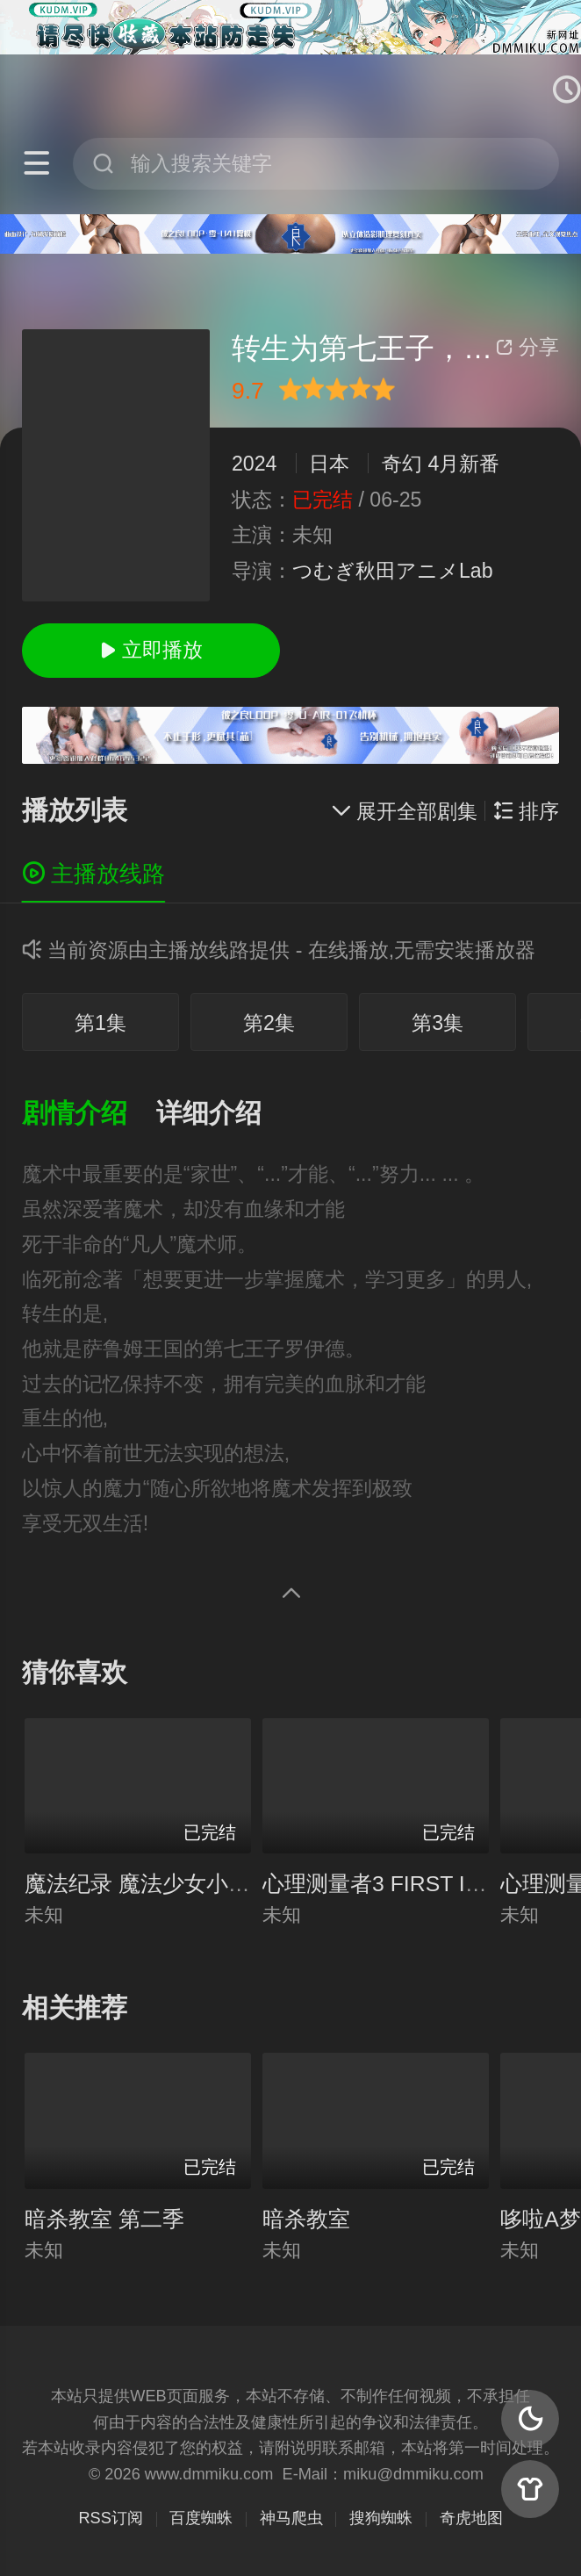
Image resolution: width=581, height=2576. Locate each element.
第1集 (100, 1022)
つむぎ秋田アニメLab (392, 570)
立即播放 (151, 649)
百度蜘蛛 (201, 2518)
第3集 (437, 1022)
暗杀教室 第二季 (104, 2219)
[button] (89, 1113)
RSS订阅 (110, 2518)
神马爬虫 (291, 2518)
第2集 (269, 1022)
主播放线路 (93, 873)
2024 (254, 463)
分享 (527, 346)
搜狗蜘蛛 (380, 2518)
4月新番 (464, 463)
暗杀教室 (306, 2219)
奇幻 (402, 463)
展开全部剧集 (404, 811)
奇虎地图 (471, 2518)
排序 (526, 811)
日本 (329, 463)
